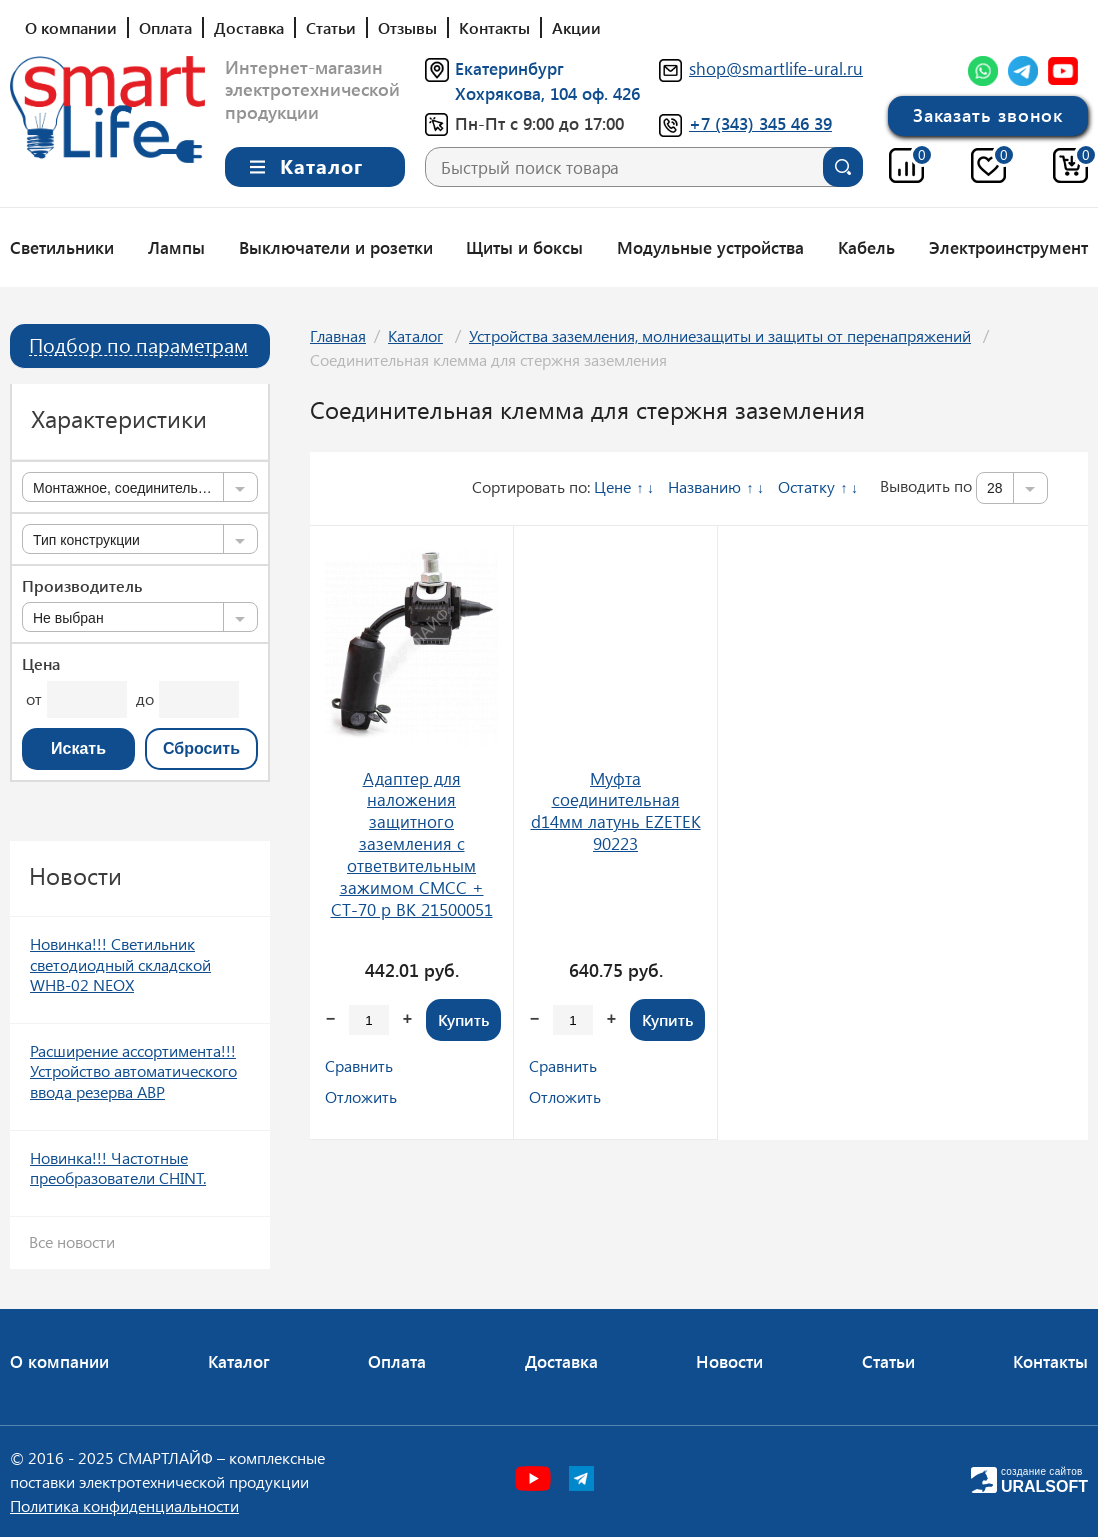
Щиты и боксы (524, 247)
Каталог (415, 335)
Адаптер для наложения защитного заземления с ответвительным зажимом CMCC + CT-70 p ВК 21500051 (412, 844)
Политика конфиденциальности (124, 1505)
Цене (612, 486)
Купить (463, 1019)
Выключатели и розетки (336, 247)
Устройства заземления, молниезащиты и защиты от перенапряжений (720, 335)
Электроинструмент (1008, 247)
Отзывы (407, 27)
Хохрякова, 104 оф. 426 (547, 93)
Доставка (249, 27)
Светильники (62, 247)
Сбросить (201, 748)
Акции (576, 27)
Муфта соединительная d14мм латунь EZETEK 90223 (616, 811)
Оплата (165, 27)
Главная (338, 335)
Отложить (361, 1096)
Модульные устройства (710, 247)
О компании (71, 27)
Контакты (494, 27)
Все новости (72, 1241)
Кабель (866, 247)
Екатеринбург (509, 68)
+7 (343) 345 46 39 (760, 123)
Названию (704, 486)
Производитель (82, 586)
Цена (41, 664)
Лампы (176, 247)
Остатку (806, 486)
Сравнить (359, 1065)
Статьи (331, 27)
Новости (729, 1361)
